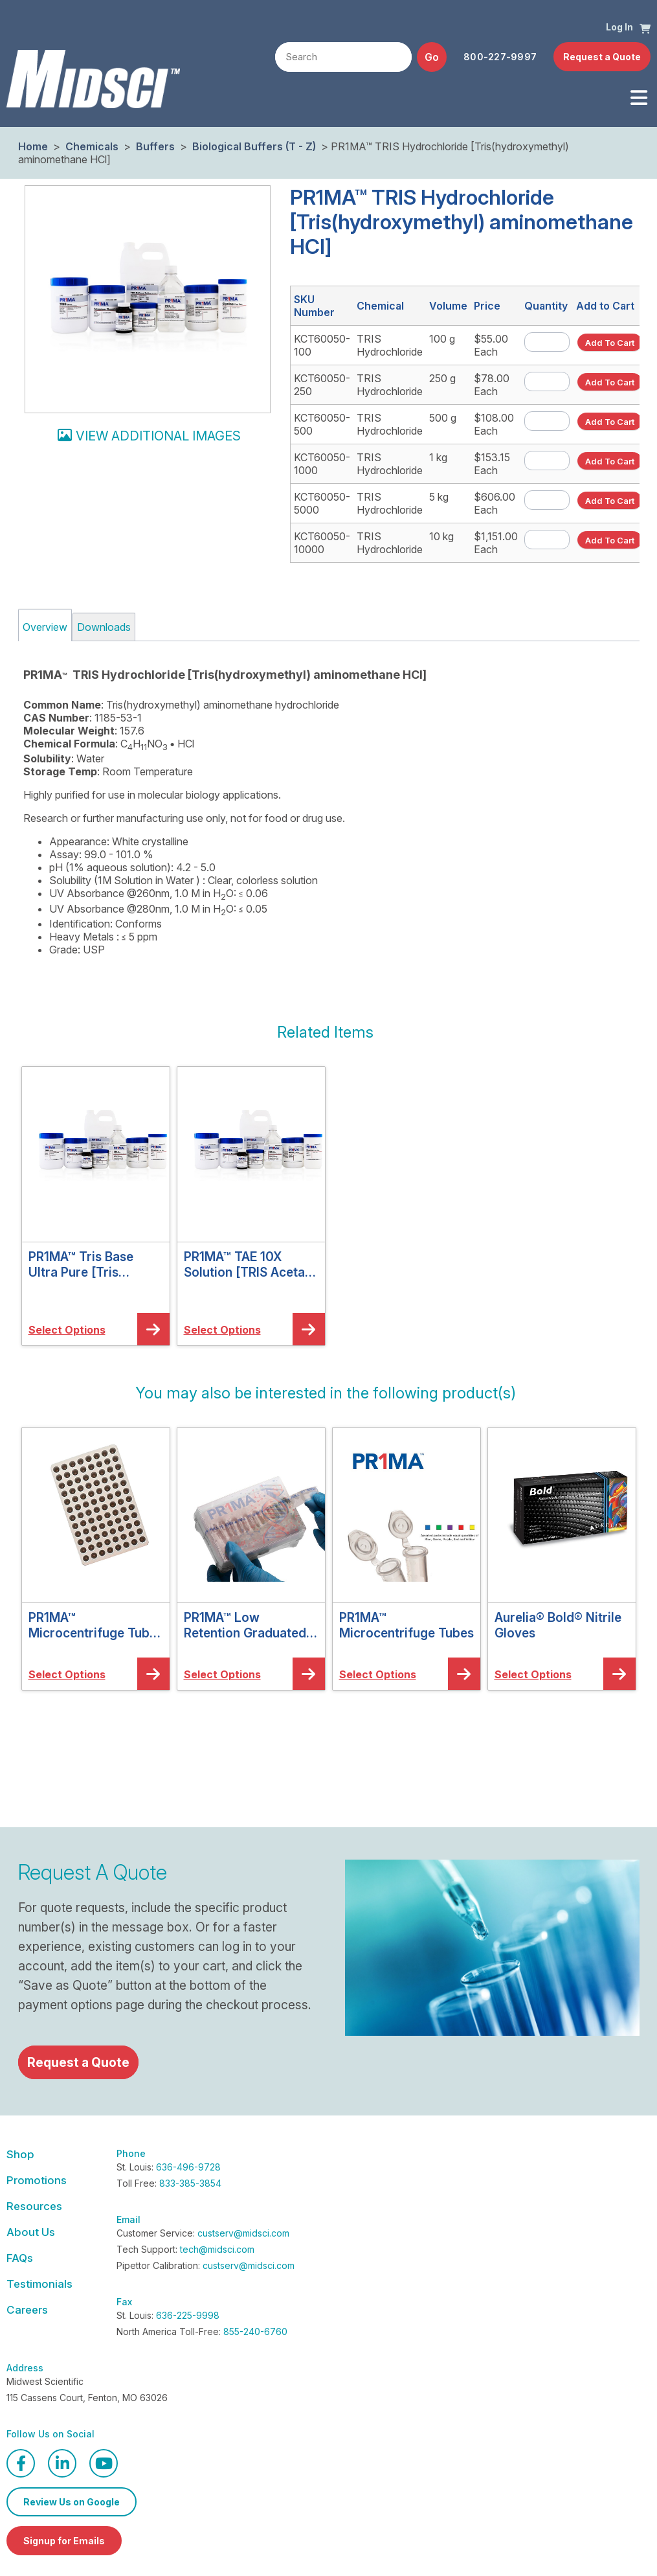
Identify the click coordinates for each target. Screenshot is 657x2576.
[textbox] (343, 57)
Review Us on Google (71, 2501)
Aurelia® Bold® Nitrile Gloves (558, 1625)
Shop (20, 2154)
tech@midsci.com (217, 2249)
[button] (645, 27)
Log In (619, 26)
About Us (30, 2232)
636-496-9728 (188, 2166)
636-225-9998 (187, 2315)
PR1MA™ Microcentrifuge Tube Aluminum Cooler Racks (92, 1625)
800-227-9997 (500, 56)
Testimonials (39, 2283)
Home (33, 146)
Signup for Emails (64, 2540)
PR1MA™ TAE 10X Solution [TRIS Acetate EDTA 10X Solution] (250, 1264)
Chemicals (92, 146)
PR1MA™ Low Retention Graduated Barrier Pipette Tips (245, 1625)
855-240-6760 (255, 2331)
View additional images (158, 436)
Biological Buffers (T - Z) (254, 146)
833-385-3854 (190, 2183)
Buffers (155, 146)
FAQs (19, 2257)
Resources (34, 2206)
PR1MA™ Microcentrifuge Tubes (406, 1625)
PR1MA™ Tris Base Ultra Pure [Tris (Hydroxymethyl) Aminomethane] (80, 1264)
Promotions (36, 2180)
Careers (27, 2309)
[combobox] (343, 57)
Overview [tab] (45, 627)
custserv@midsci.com (243, 2233)
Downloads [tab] (104, 627)
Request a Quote (602, 56)
